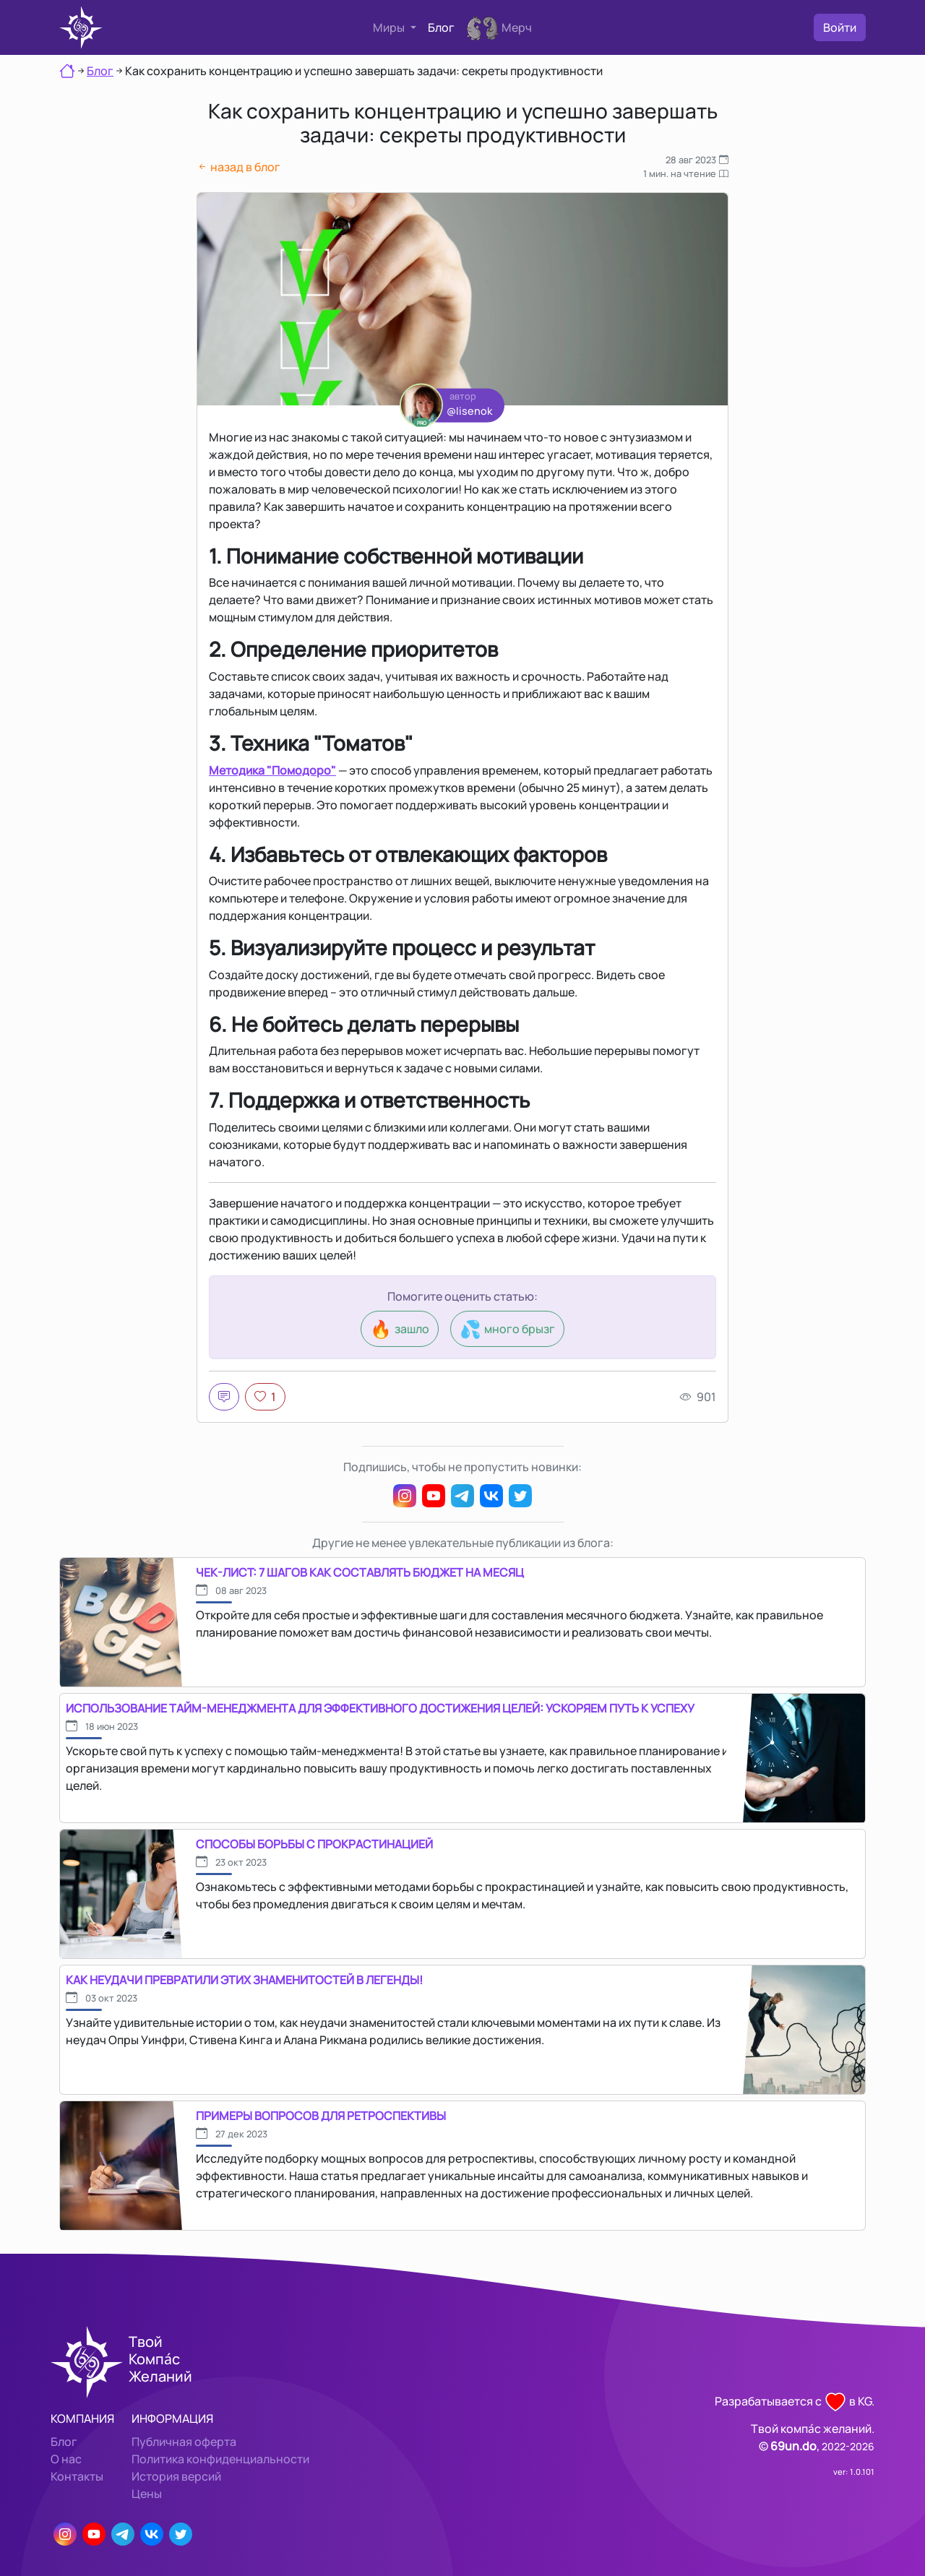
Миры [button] (390, 27)
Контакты (77, 2476)
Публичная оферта (184, 2442)
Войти (839, 27)
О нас (66, 2459)
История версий (176, 2476)
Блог (441, 27)
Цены (147, 2494)
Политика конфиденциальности (220, 2459)
